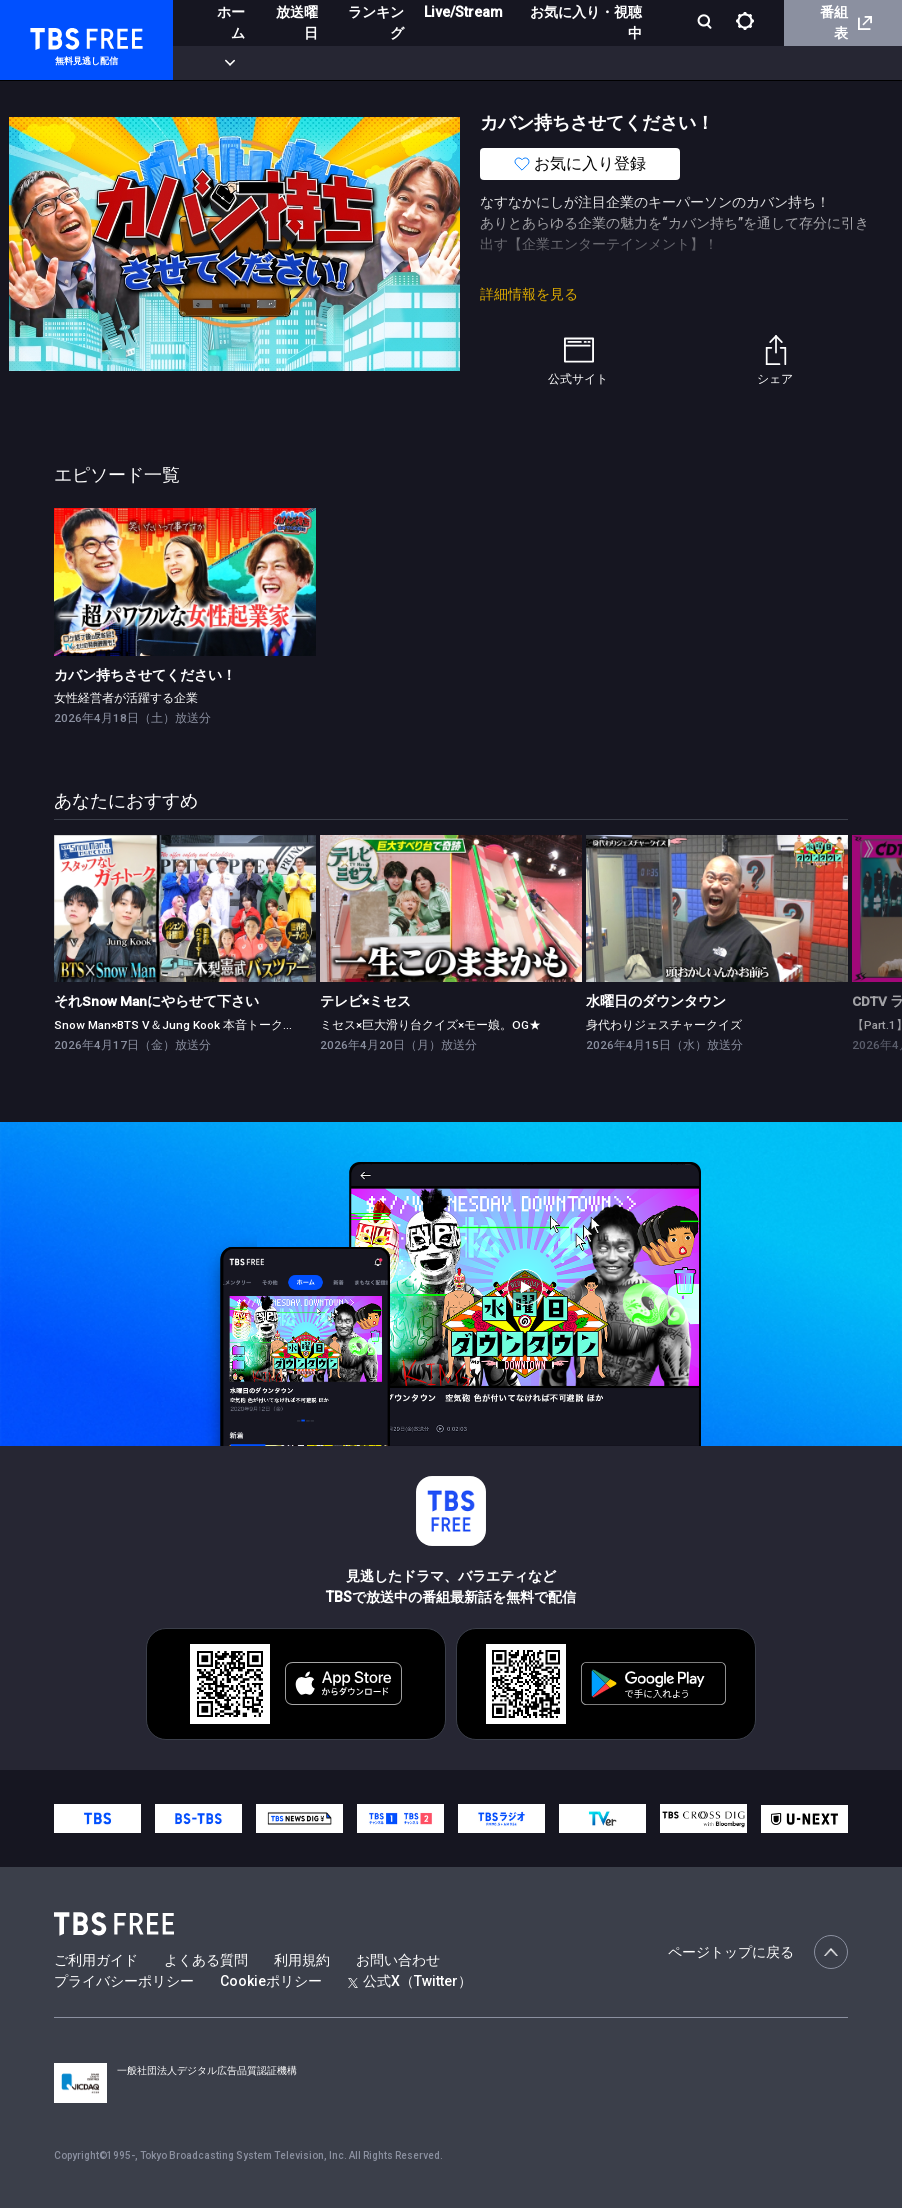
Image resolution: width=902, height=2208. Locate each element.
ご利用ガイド (96, 1960)
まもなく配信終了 (307, 63)
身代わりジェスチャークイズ (664, 1025)
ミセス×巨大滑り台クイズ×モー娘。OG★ (430, 1025)
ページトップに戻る (758, 1952)
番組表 (846, 22)
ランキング (376, 22)
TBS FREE (53, 35)
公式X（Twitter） (410, 1981)
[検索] (706, 23)
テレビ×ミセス (365, 1001)
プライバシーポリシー (124, 1981)
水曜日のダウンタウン (656, 1001)
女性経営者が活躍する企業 (126, 698)
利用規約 (302, 1960)
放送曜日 (297, 22)
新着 (217, 63)
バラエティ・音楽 (499, 63)
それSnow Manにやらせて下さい (156, 1001)
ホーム (231, 22)
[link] (185, 581)
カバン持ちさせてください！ (145, 675)
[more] (572, 63)
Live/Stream (463, 12)
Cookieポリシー (271, 1981)
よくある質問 (206, 1960)
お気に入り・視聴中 (586, 22)
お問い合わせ (398, 1960)
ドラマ (403, 63)
